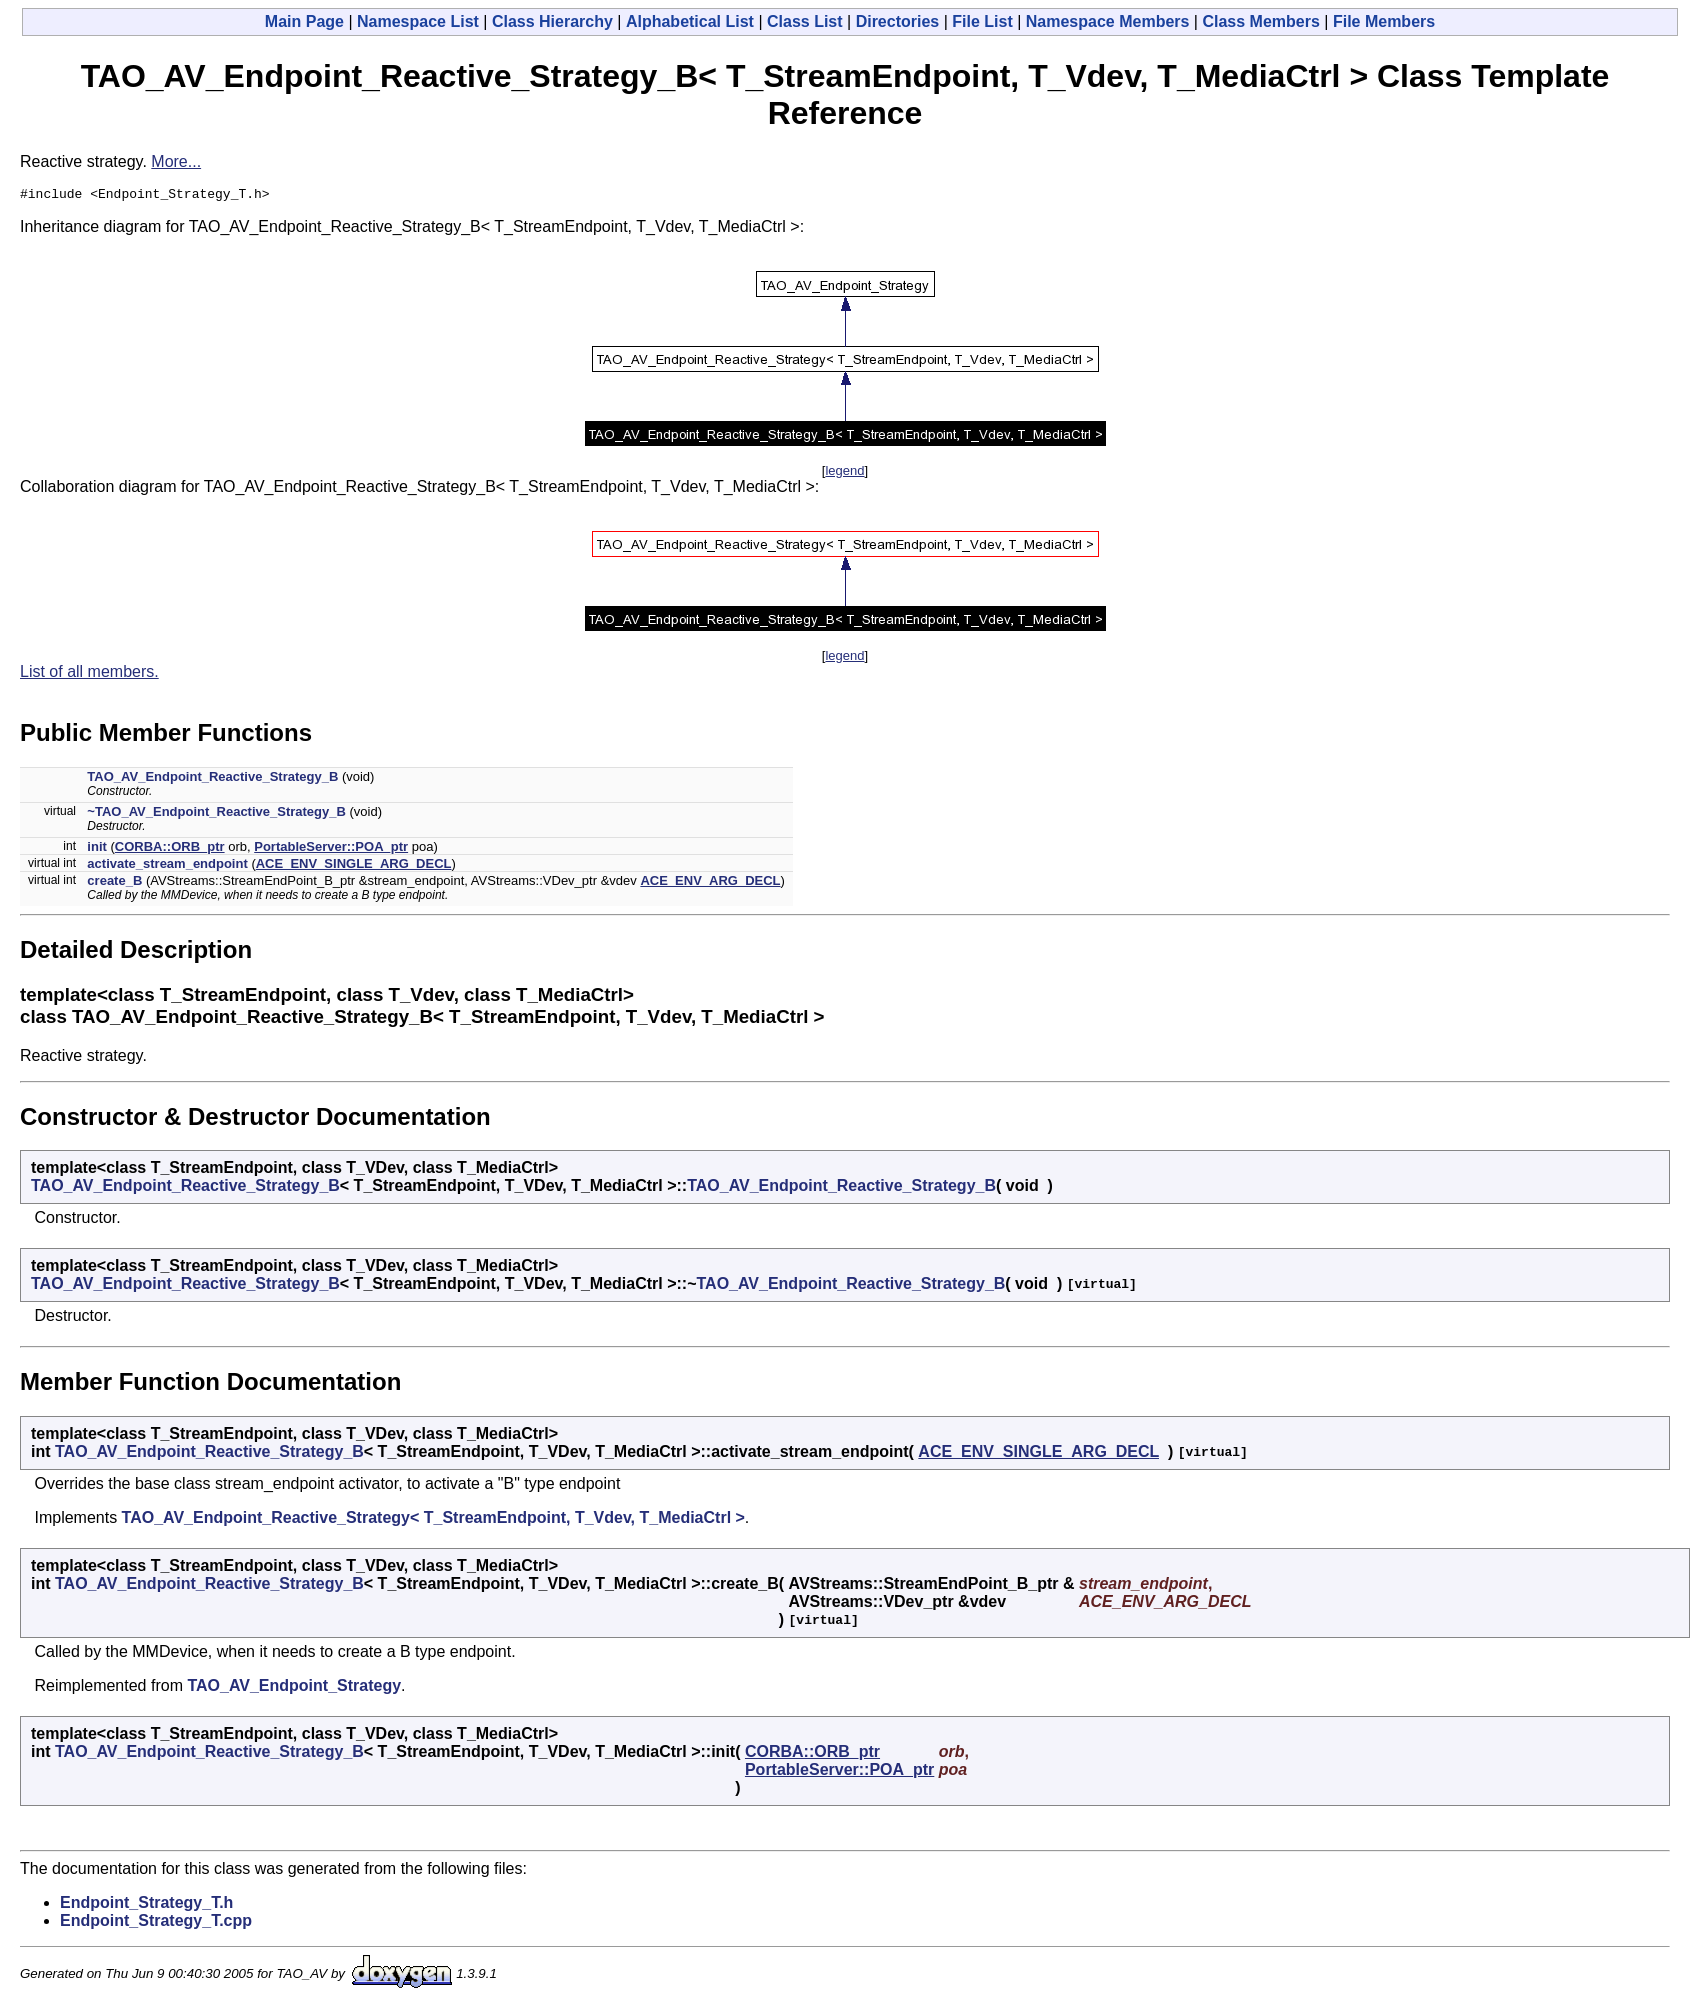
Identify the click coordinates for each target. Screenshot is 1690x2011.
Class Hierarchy (552, 21)
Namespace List (418, 21)
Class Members (1260, 21)
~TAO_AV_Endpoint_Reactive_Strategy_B (216, 814)
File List (982, 21)
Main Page (304, 21)
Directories (898, 21)
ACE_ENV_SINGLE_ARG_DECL (354, 866)
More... (176, 161)
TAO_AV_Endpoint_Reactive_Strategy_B (212, 779)
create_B (114, 883)
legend (844, 473)
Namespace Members (1108, 21)
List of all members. (89, 674)
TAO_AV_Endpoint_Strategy (294, 1688)
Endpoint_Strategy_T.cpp (156, 1923)
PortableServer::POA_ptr (331, 849)
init (97, 849)
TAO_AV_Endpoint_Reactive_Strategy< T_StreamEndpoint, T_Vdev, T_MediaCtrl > (433, 1520)
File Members (1384, 21)
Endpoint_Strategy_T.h (146, 1905)
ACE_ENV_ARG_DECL (710, 883)
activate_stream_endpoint (167, 866)
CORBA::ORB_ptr (170, 849)
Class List (805, 21)
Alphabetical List (690, 21)
